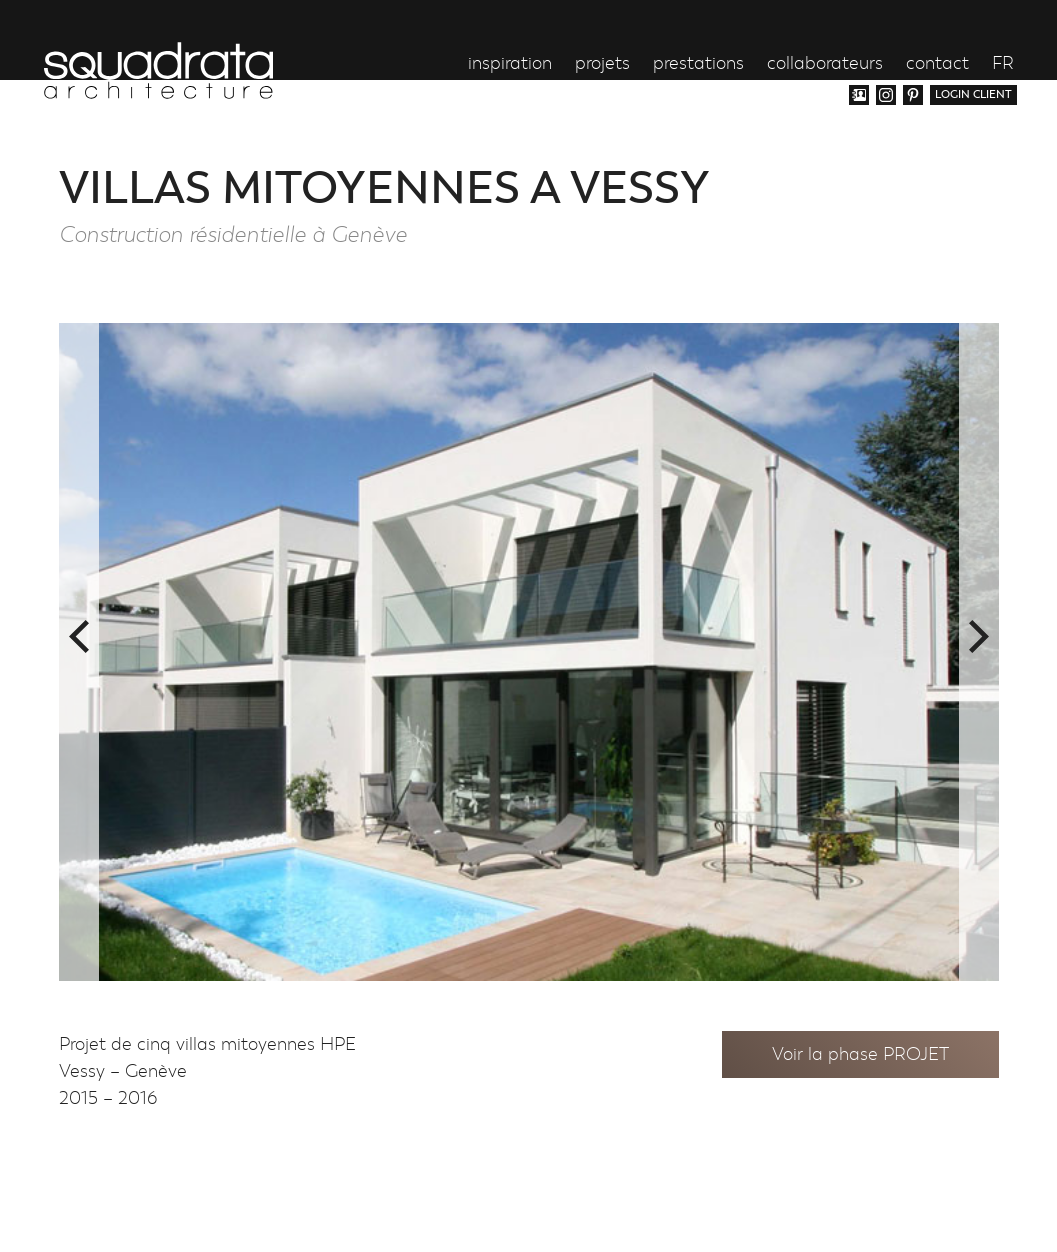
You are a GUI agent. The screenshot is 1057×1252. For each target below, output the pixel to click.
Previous (79, 637)
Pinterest (913, 95)
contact (937, 64)
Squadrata (158, 70)
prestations (698, 64)
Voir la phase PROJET (860, 1054)
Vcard (859, 95)
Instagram (886, 95)
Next (979, 637)
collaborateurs (825, 64)
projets (602, 64)
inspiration (510, 64)
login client (973, 94)
